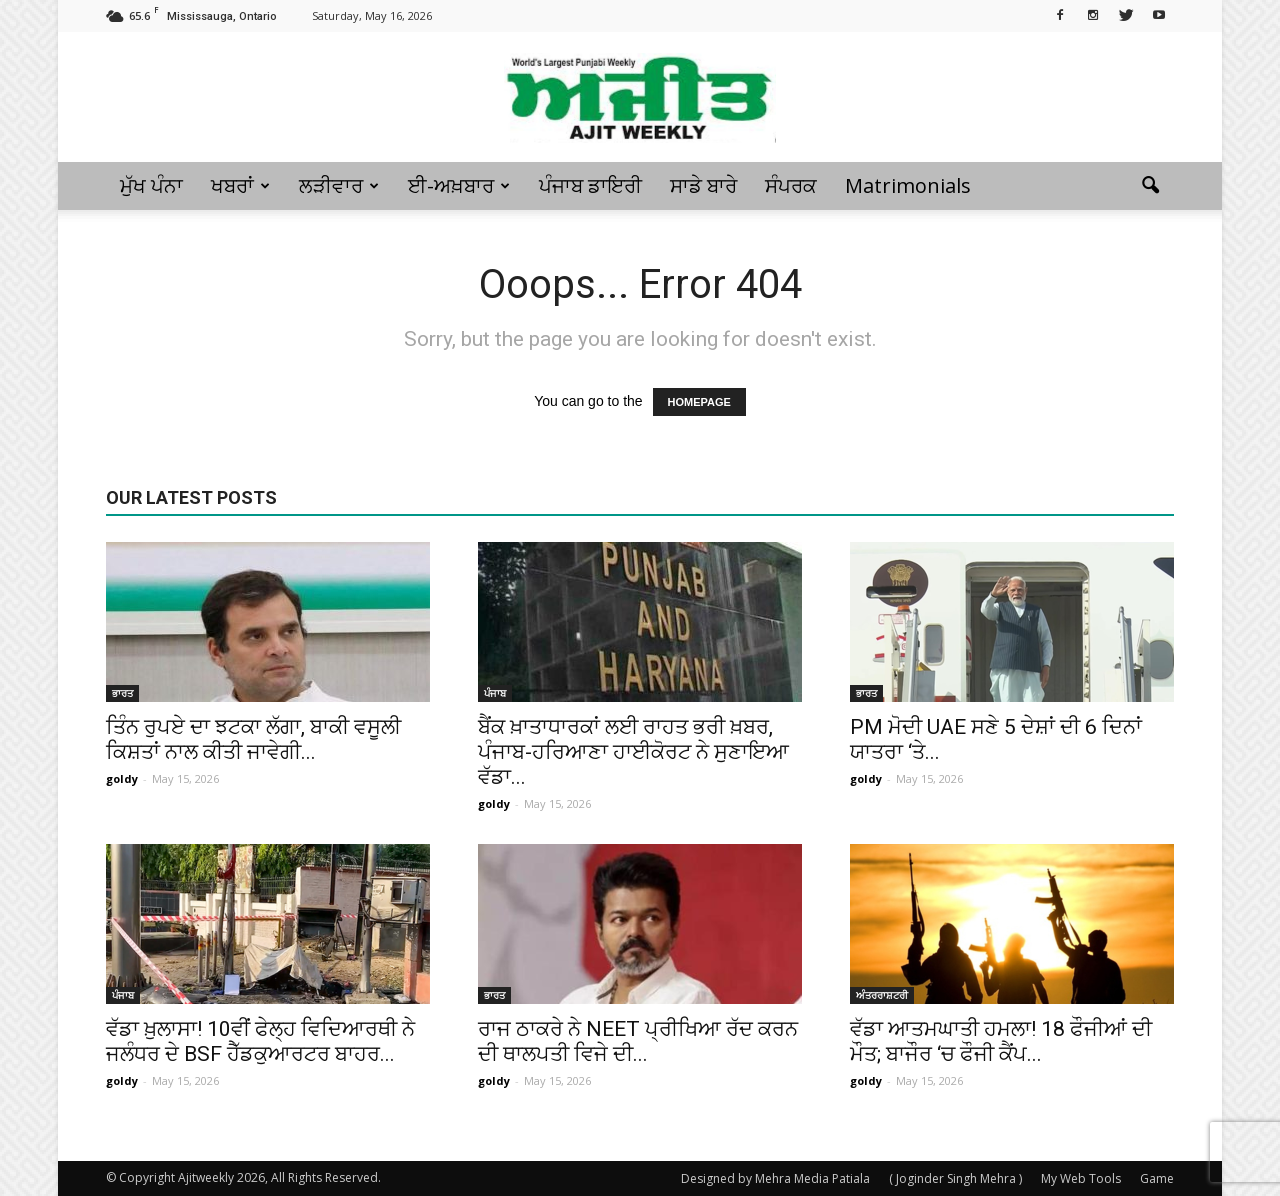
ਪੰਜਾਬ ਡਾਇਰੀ (590, 185)
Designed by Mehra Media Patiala (775, 1178)
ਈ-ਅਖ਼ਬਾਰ (459, 185)
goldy (122, 778)
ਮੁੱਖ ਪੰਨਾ (151, 185)
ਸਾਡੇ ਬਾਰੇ (703, 185)
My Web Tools (1081, 1178)
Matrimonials (908, 185)
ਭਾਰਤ (122, 693)
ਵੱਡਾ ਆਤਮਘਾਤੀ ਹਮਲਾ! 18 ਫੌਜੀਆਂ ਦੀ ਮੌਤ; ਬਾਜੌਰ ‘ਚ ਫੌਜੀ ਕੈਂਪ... (1001, 1041)
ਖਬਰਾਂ (240, 185)
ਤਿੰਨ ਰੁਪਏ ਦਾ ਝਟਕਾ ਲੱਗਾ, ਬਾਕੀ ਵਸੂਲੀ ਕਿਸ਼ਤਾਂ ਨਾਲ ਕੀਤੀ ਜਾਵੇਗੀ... (253, 739)
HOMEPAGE (699, 402)
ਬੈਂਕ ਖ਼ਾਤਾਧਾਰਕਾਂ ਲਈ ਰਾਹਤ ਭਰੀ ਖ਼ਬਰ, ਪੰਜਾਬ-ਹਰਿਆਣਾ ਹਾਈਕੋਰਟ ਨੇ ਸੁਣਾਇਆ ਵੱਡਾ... (633, 752)
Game (1157, 1178)
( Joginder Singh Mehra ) (955, 1178)
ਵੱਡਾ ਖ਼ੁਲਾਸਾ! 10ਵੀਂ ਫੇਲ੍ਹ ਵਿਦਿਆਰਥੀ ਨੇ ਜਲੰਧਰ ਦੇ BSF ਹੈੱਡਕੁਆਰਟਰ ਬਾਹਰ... (260, 1041)
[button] (1150, 186)
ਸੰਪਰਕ (791, 185)
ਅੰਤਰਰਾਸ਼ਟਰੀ (882, 995)
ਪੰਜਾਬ (495, 693)
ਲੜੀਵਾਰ (339, 185)
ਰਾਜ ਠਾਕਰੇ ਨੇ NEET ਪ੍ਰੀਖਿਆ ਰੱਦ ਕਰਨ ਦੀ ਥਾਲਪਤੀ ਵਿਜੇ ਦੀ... (638, 1041)
